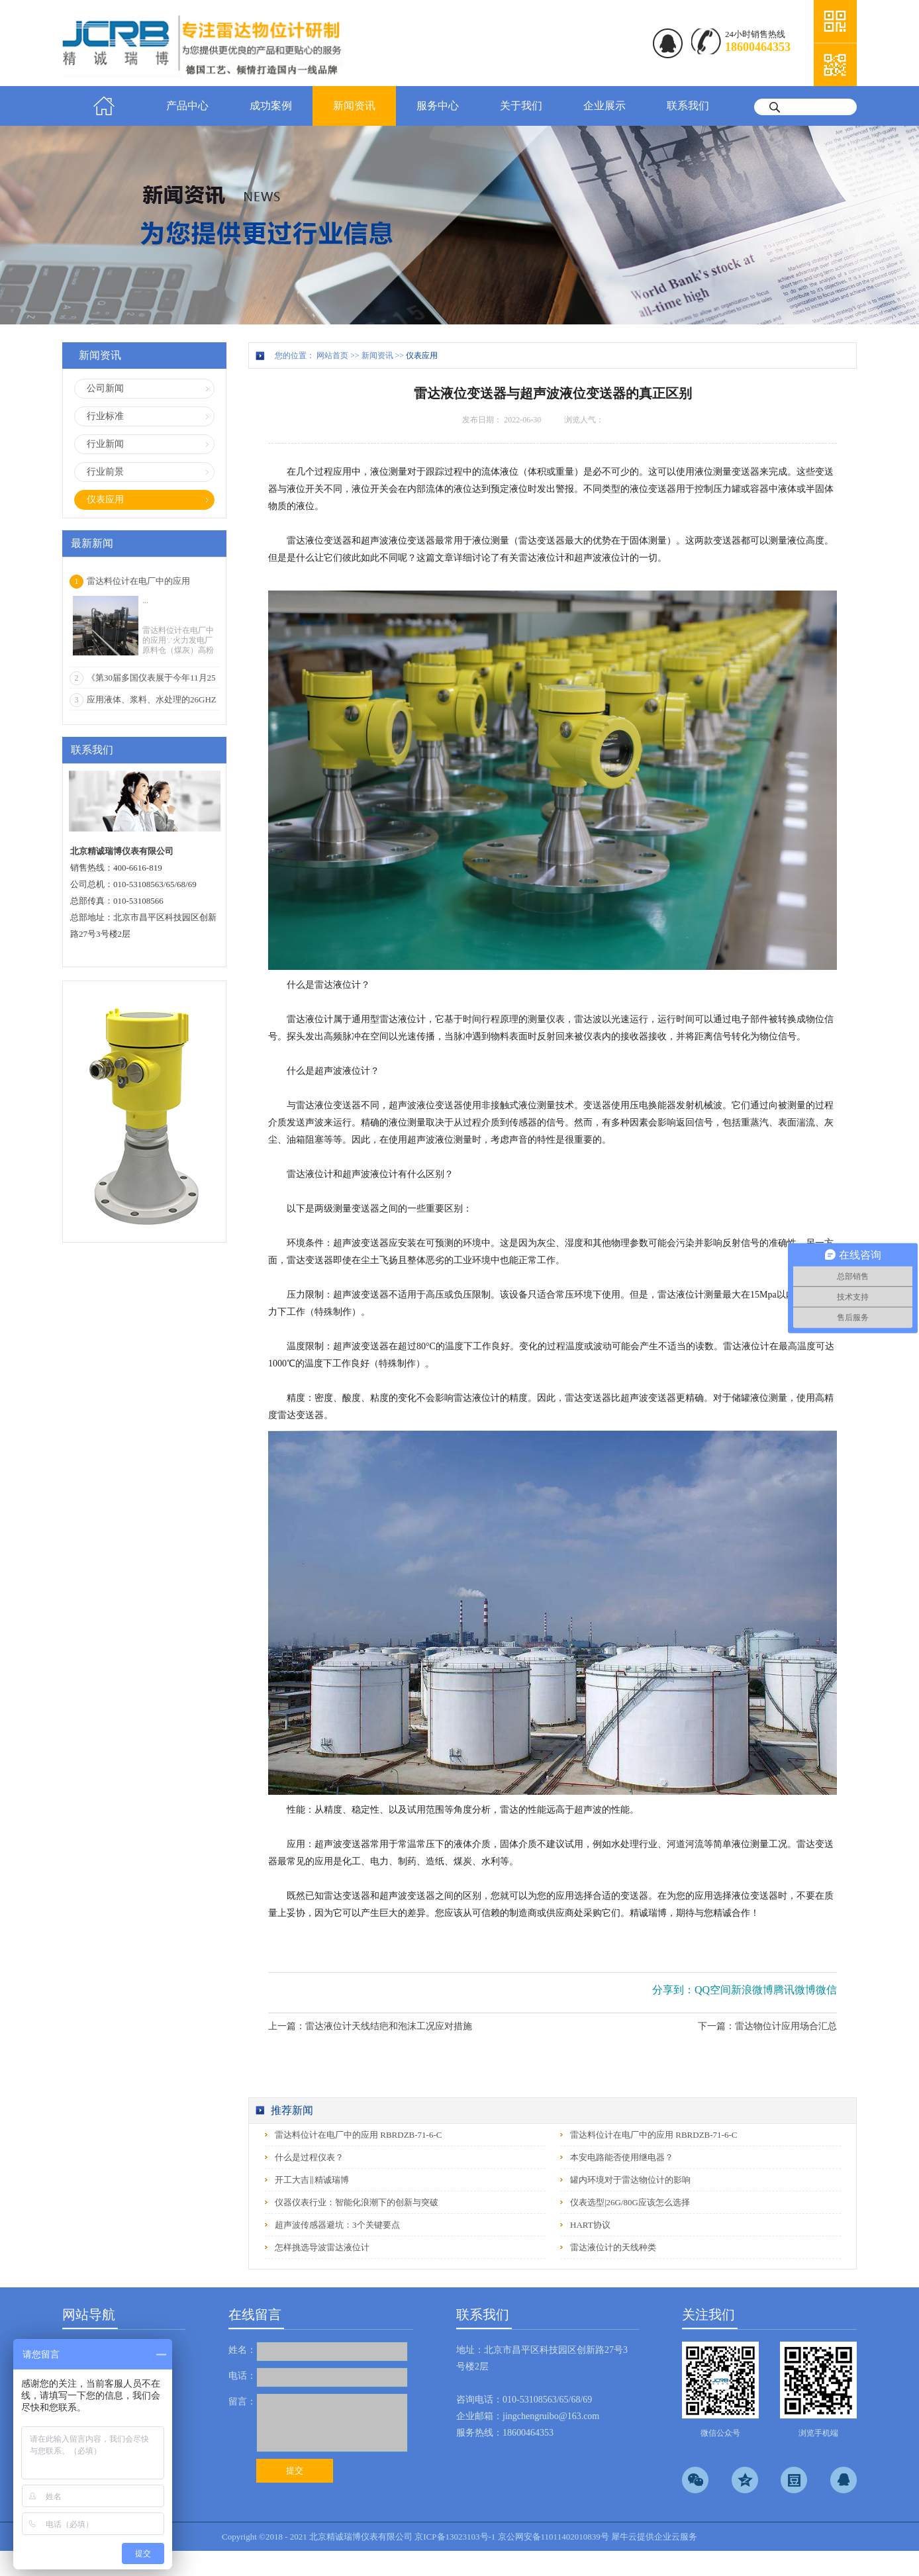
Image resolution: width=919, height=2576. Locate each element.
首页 (104, 106)
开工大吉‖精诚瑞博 (312, 2180)
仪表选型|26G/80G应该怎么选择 (630, 2202)
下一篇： (767, 2026)
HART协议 (590, 2225)
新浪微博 (752, 1989)
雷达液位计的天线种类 (613, 2247)
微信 (826, 1989)
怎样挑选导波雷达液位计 (322, 2247)
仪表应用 (422, 355)
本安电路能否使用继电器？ (621, 2157)
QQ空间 (713, 1989)
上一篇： (370, 2026)
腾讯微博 (794, 1989)
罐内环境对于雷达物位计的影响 (630, 2180)
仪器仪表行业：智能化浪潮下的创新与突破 (356, 2202)
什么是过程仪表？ (309, 2157)
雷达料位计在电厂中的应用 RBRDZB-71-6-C (358, 2135)
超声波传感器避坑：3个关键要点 (337, 2225)
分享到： (673, 1989)
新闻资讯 (377, 355)
